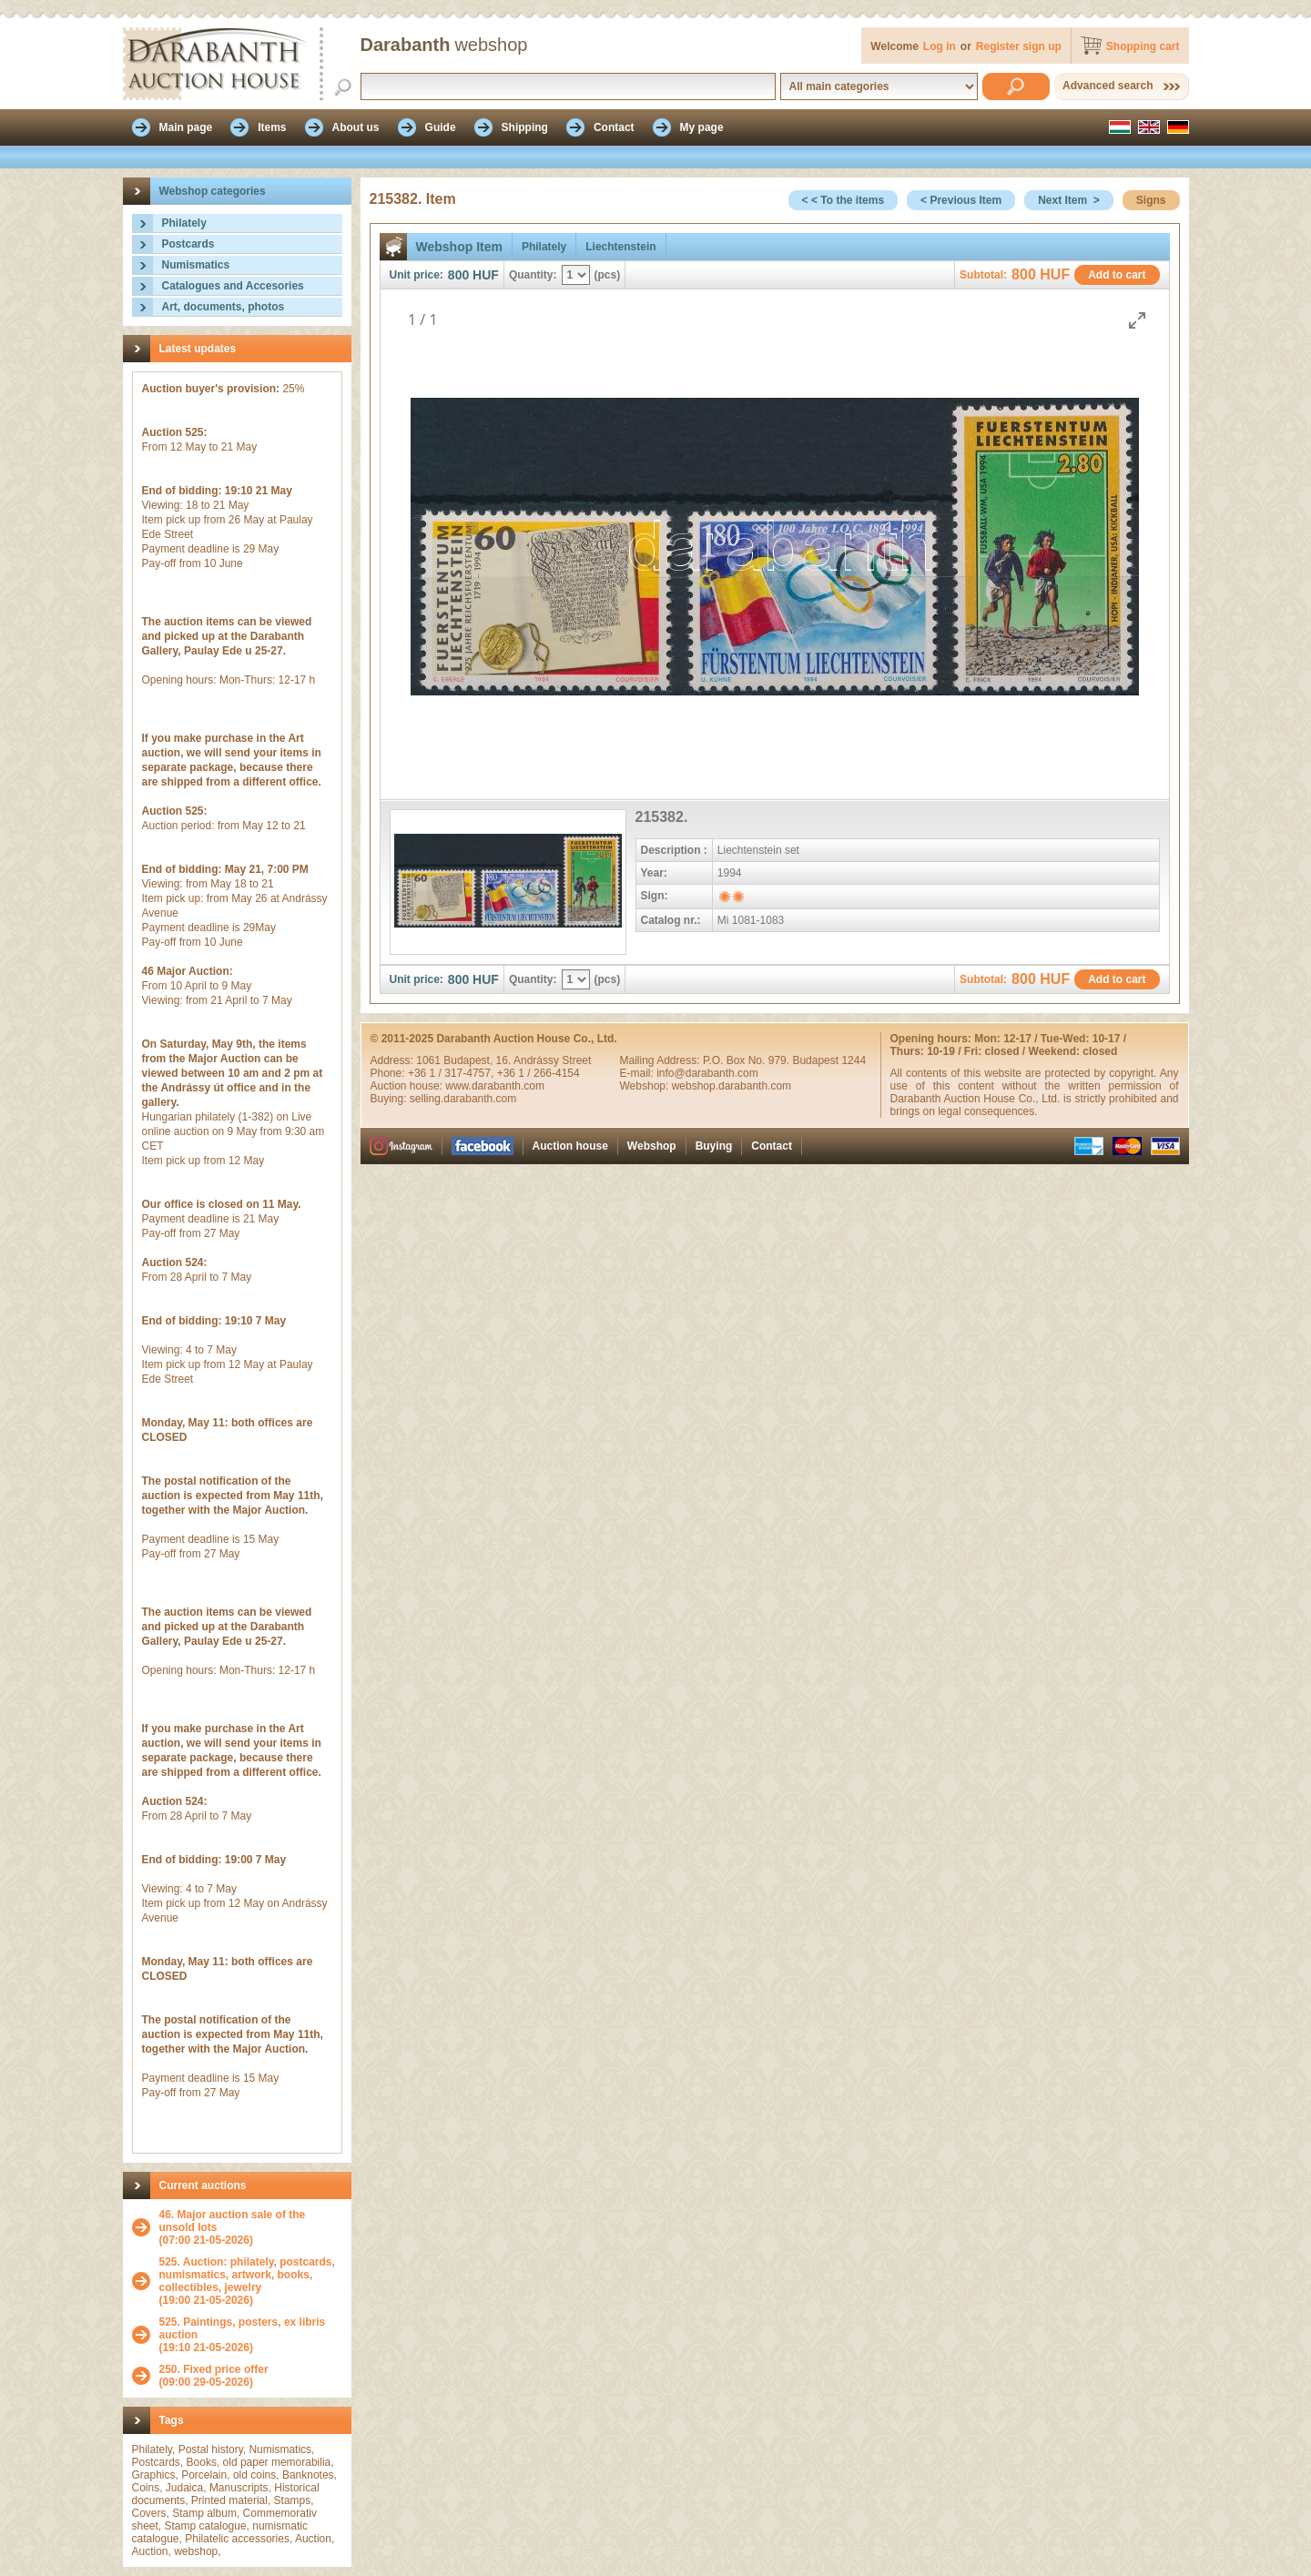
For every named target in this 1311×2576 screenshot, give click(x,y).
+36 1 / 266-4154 (538, 1073)
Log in (939, 46)
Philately (184, 223)
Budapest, (469, 1060)
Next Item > (1069, 200)
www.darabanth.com (494, 1086)
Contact (771, 1146)
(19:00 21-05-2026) (250, 2281)
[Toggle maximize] (1137, 320)
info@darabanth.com (707, 1073)
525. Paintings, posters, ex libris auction (242, 2328)
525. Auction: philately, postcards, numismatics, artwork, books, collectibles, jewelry (247, 2275)
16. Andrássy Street (544, 1060)
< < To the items (843, 200)
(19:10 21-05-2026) (250, 2335)
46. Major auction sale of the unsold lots (232, 2221)
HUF (486, 275)
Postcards (188, 244)
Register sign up (1019, 46)
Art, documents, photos (223, 306)
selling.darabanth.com (463, 1098)
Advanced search (1107, 85)
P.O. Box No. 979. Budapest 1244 (784, 1060)
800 (458, 275)
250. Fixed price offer (214, 2369)
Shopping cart (1143, 46)
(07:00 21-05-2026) (250, 2227)
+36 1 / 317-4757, (452, 1073)
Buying (714, 1146)
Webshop (651, 1146)
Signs (1151, 200)
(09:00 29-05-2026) (214, 2375)
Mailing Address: (661, 1060)
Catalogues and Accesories (233, 285)
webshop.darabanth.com (731, 1086)
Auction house (570, 1146)
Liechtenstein (620, 246)
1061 (429, 1060)
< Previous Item (960, 200)
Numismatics (196, 265)
